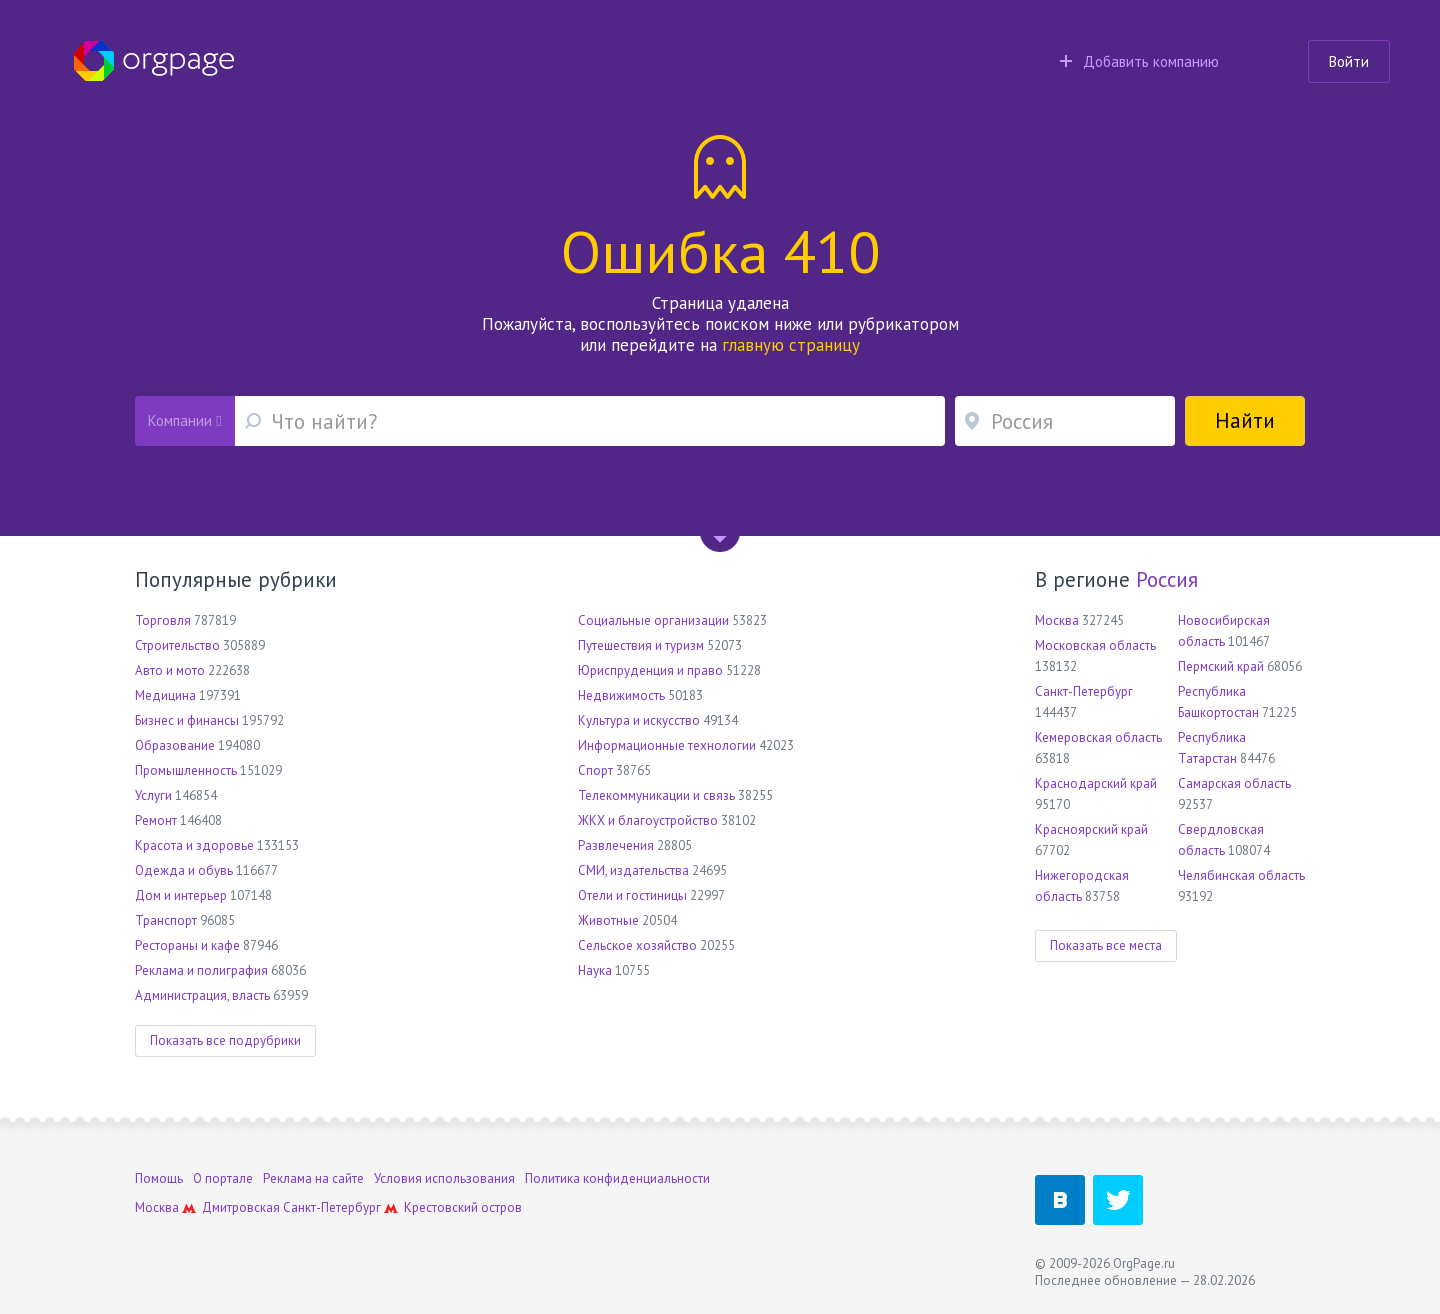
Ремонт (156, 820)
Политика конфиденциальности (617, 1178)
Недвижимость (621, 695)
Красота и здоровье (194, 845)
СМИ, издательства (633, 870)
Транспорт (166, 920)
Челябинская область (1241, 875)
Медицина (165, 695)
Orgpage (154, 61)
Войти (1349, 61)
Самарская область (1234, 783)
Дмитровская (241, 1207)
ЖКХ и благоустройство (648, 820)
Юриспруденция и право (650, 670)
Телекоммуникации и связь (656, 795)
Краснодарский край (1096, 783)
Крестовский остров (463, 1207)
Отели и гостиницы (632, 895)
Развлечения (616, 845)
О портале (223, 1178)
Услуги (153, 795)
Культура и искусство (639, 720)
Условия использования (444, 1178)
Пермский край (1221, 666)
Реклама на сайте (313, 1178)
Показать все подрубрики (225, 1040)
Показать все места (1106, 945)
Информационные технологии (667, 745)
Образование (175, 745)
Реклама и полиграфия (201, 970)
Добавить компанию (1139, 61)
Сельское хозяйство (637, 945)
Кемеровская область (1098, 737)
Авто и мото (170, 670)
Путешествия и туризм (641, 645)
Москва (1057, 620)
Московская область (1095, 645)
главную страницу (791, 345)
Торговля (163, 620)
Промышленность (186, 770)
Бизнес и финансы (187, 720)
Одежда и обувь (184, 870)
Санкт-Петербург (1084, 691)
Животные (608, 920)
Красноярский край (1091, 829)
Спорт (595, 770)
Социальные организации (653, 620)
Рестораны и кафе (187, 945)
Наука (595, 970)
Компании (184, 420)
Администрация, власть (202, 995)
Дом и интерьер (181, 895)
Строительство (177, 645)
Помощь (159, 1178)
